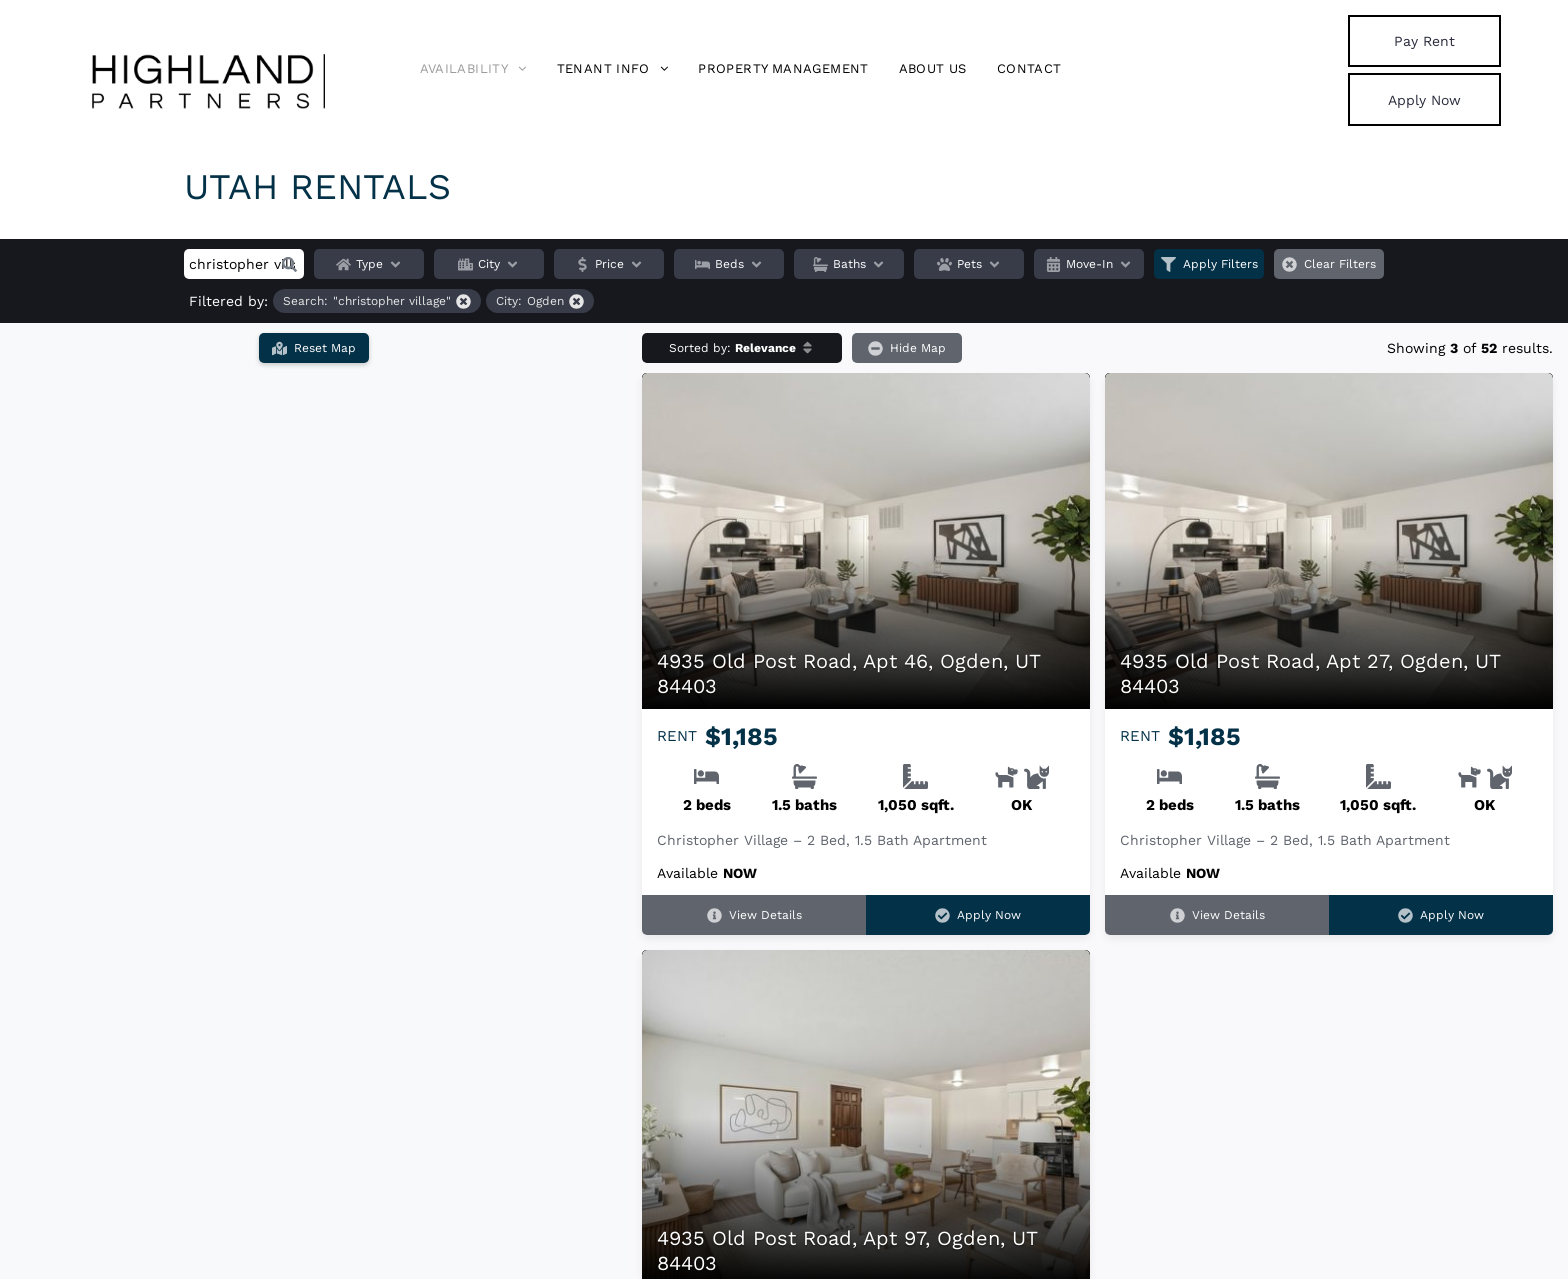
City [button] (489, 263)
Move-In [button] (1089, 263)
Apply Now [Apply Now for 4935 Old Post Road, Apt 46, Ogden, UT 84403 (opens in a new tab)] (978, 915)
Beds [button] (729, 263)
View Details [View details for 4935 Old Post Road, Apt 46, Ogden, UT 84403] (754, 915)
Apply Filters (1209, 263)
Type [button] (369, 263)
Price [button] (609, 263)
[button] (289, 264)
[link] (1424, 41)
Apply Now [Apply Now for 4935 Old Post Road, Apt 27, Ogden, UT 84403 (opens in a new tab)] (1441, 915)
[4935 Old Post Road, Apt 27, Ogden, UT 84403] (1329, 541)
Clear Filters (1329, 263)
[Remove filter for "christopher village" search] (377, 301)
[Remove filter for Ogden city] (540, 301)
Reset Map (314, 345)
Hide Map (907, 347)
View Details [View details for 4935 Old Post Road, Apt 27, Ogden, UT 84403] (1217, 915)
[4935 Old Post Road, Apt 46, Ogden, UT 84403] (866, 541)
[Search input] (244, 264)
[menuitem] (473, 69)
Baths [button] (849, 263)
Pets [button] (969, 263)
